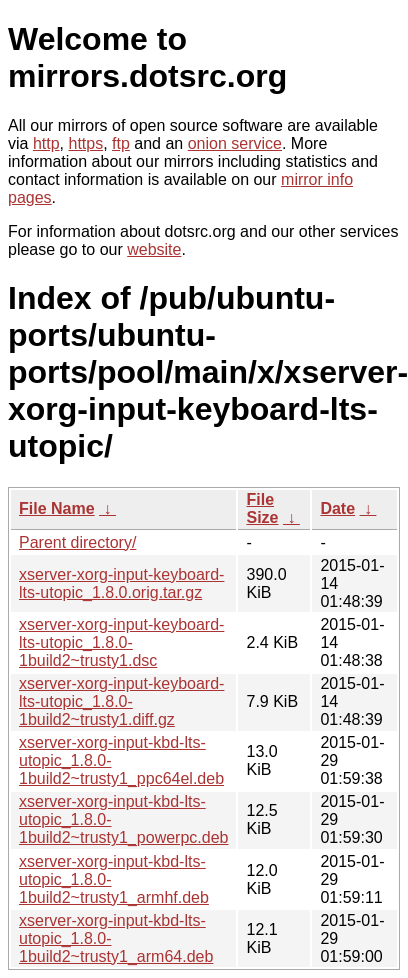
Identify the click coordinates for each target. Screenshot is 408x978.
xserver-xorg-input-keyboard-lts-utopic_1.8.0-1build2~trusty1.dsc (121, 642)
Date (337, 508)
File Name (57, 508)
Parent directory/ (77, 542)
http (46, 143)
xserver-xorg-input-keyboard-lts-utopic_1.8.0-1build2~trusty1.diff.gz (121, 701)
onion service (235, 143)
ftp (121, 143)
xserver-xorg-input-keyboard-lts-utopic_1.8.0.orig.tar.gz (121, 583)
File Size (262, 508)
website (154, 249)
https (85, 143)
